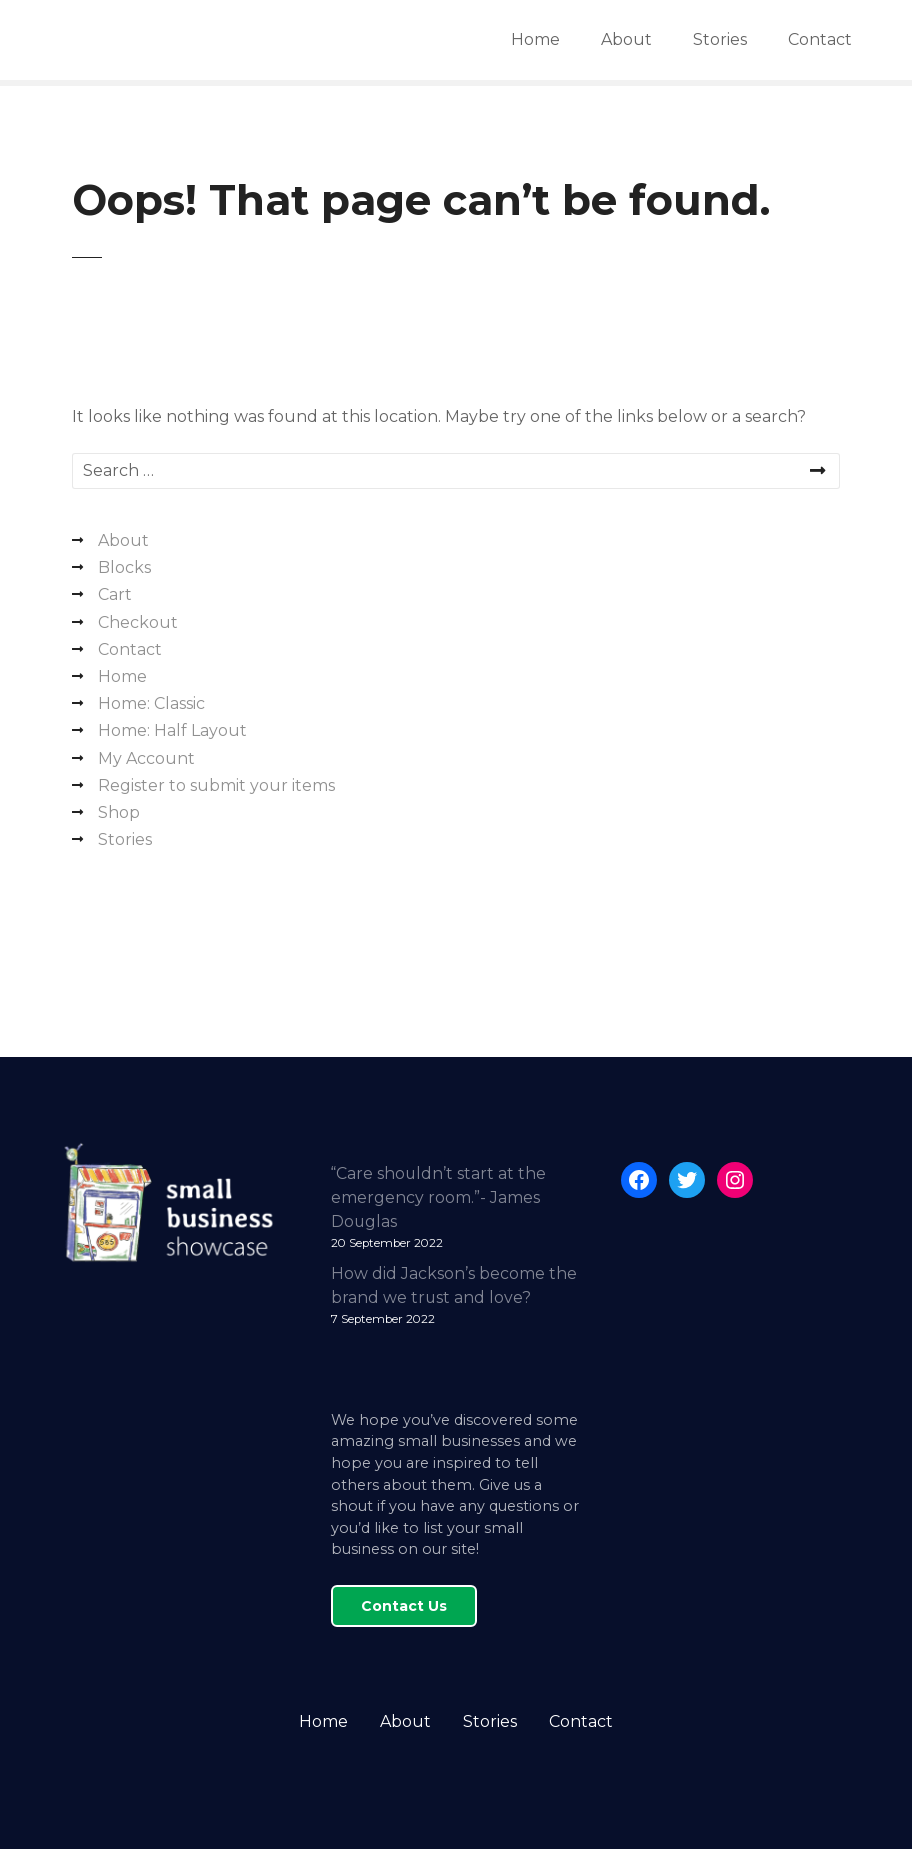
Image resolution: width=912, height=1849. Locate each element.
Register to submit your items (216, 785)
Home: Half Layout (172, 730)
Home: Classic (151, 703)
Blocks (124, 567)
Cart (115, 594)
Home (535, 39)
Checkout (138, 622)
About (626, 39)
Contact (820, 39)
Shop (119, 812)
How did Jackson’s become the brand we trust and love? (454, 1285)
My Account (146, 758)
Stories (720, 39)
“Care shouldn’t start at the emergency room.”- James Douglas (438, 1197)
